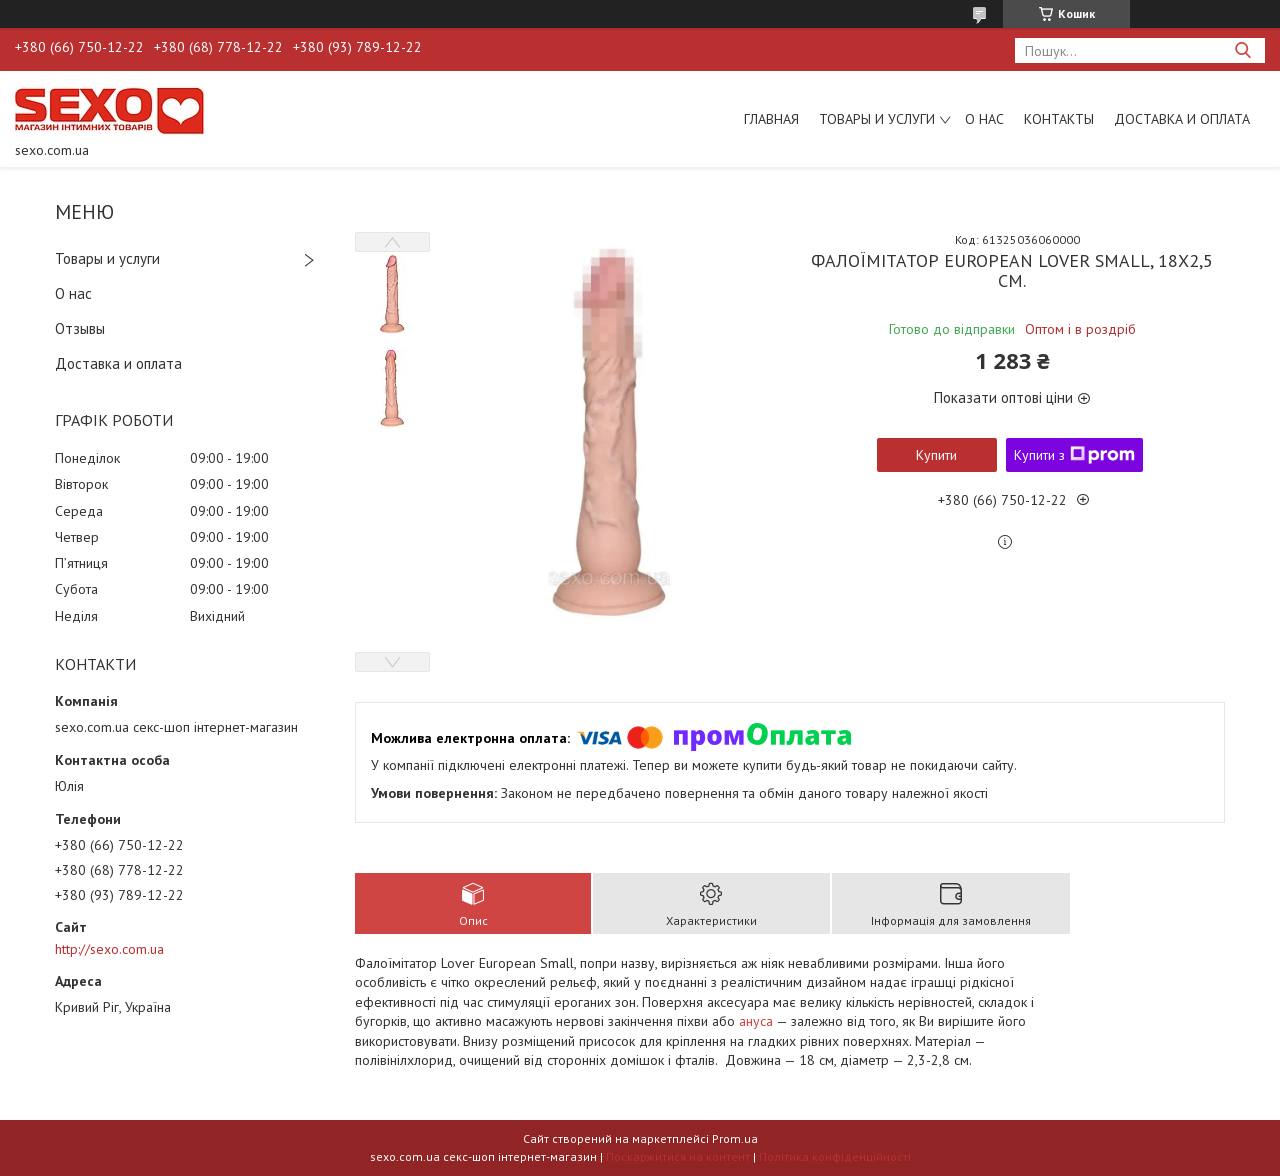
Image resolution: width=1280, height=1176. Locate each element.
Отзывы (80, 328)
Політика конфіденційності (835, 1156)
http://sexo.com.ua (109, 949)
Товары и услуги (877, 119)
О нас (984, 119)
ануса (756, 1021)
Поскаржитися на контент (678, 1156)
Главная (771, 119)
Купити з (1074, 455)
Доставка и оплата (1182, 119)
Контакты (1059, 119)
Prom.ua (735, 1138)
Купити (936, 455)
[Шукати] (1242, 50)
